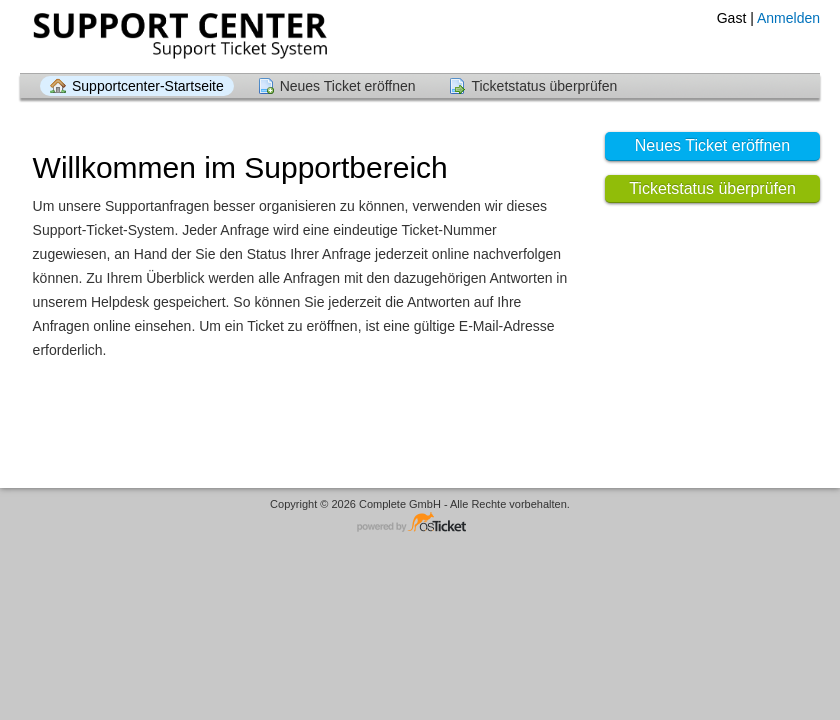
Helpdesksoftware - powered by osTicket (420, 523)
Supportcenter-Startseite (148, 86)
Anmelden (788, 18)
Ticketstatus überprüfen (544, 86)
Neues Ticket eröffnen (348, 86)
